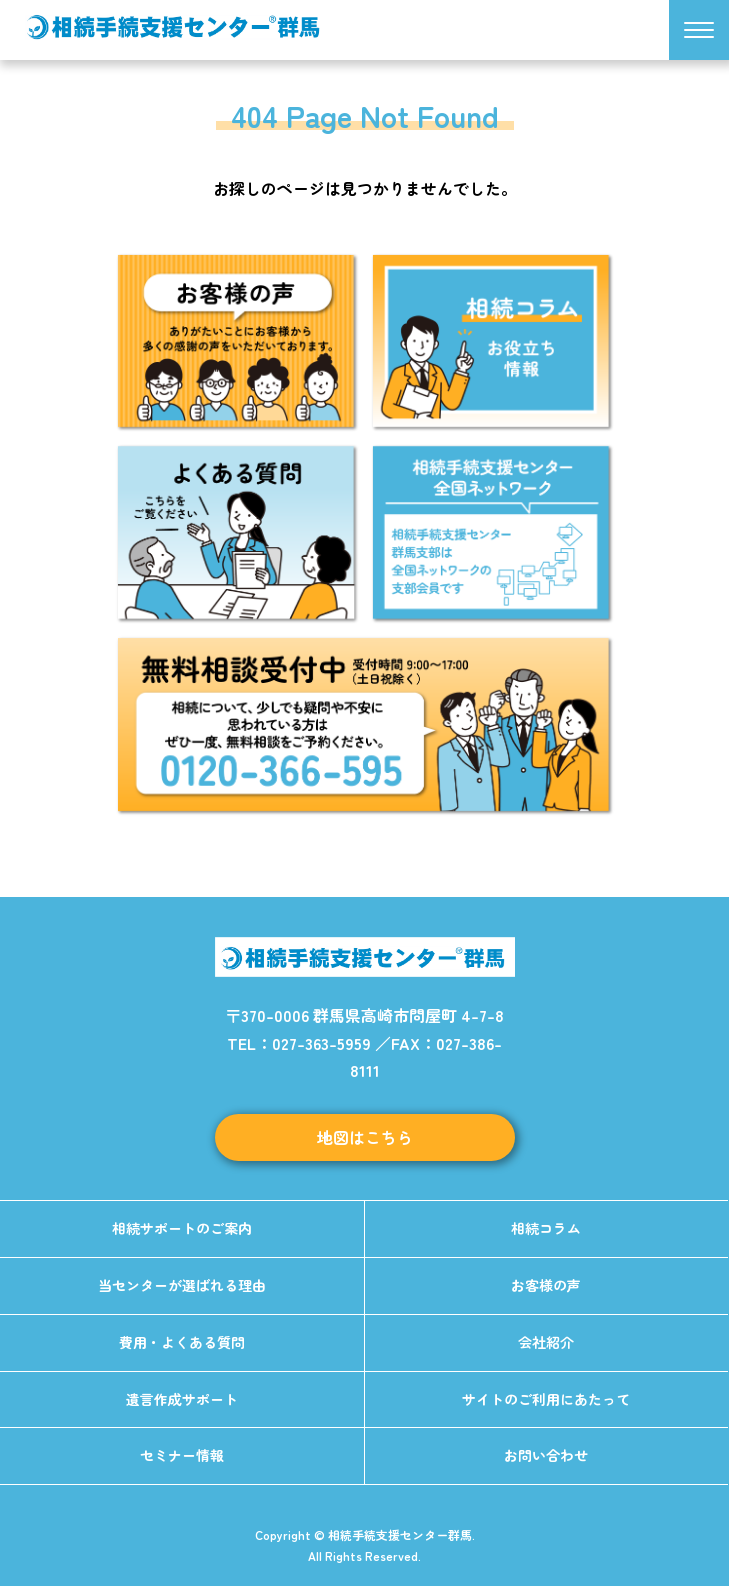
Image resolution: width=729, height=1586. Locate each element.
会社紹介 (546, 1342)
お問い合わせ (546, 1455)
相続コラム (546, 1228)
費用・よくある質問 (182, 1342)
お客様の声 (546, 1285)
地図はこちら (365, 1137)
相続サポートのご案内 (182, 1228)
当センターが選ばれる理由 (182, 1285)
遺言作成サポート (182, 1399)
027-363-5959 (321, 1043)
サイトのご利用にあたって (546, 1399)
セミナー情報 (182, 1455)
